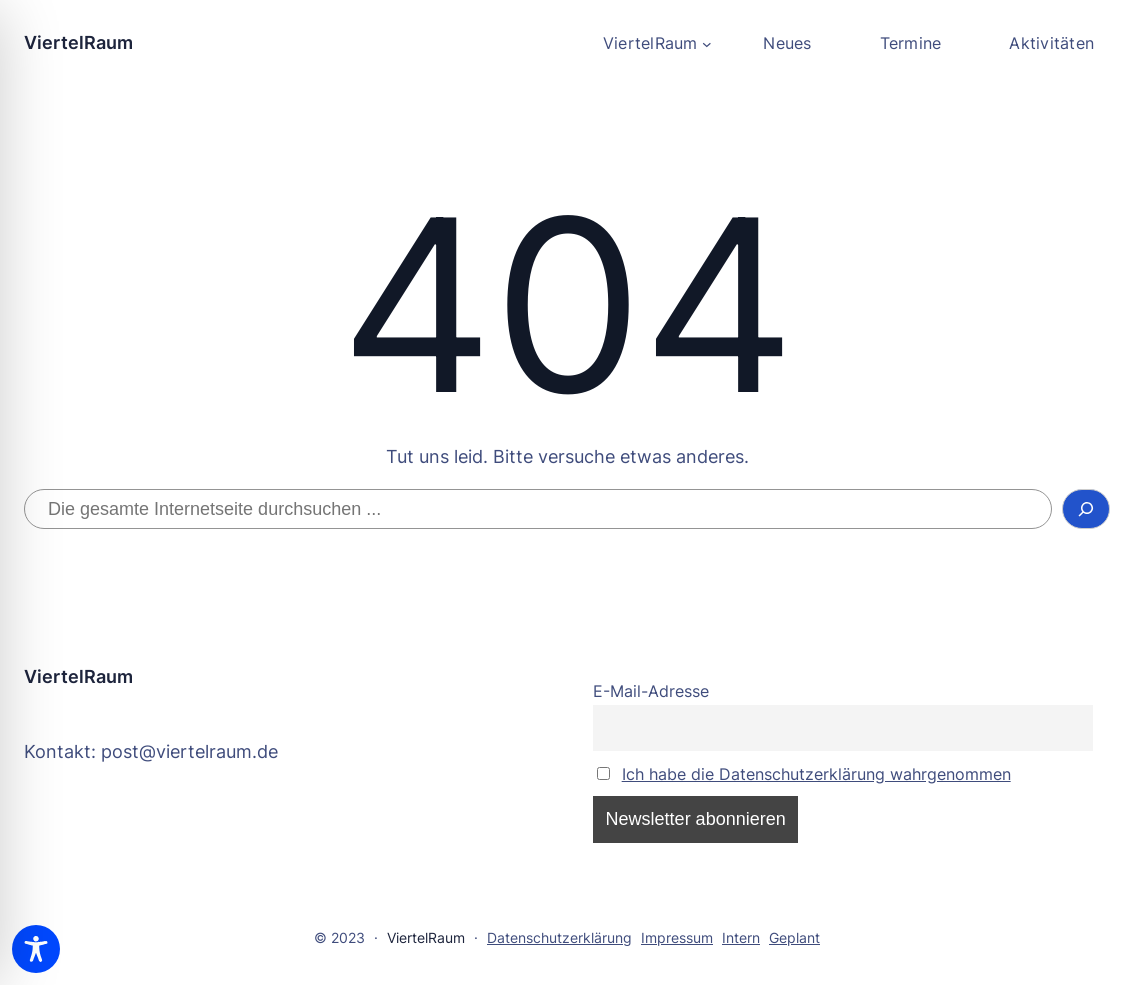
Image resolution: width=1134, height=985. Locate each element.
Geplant (794, 937)
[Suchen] (1086, 509)
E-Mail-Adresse (651, 691)
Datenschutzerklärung (559, 937)
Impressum (677, 937)
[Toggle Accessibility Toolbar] (36, 949)
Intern (741, 937)
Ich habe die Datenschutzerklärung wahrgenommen (816, 774)
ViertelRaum (78, 42)
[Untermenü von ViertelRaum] (657, 44)
